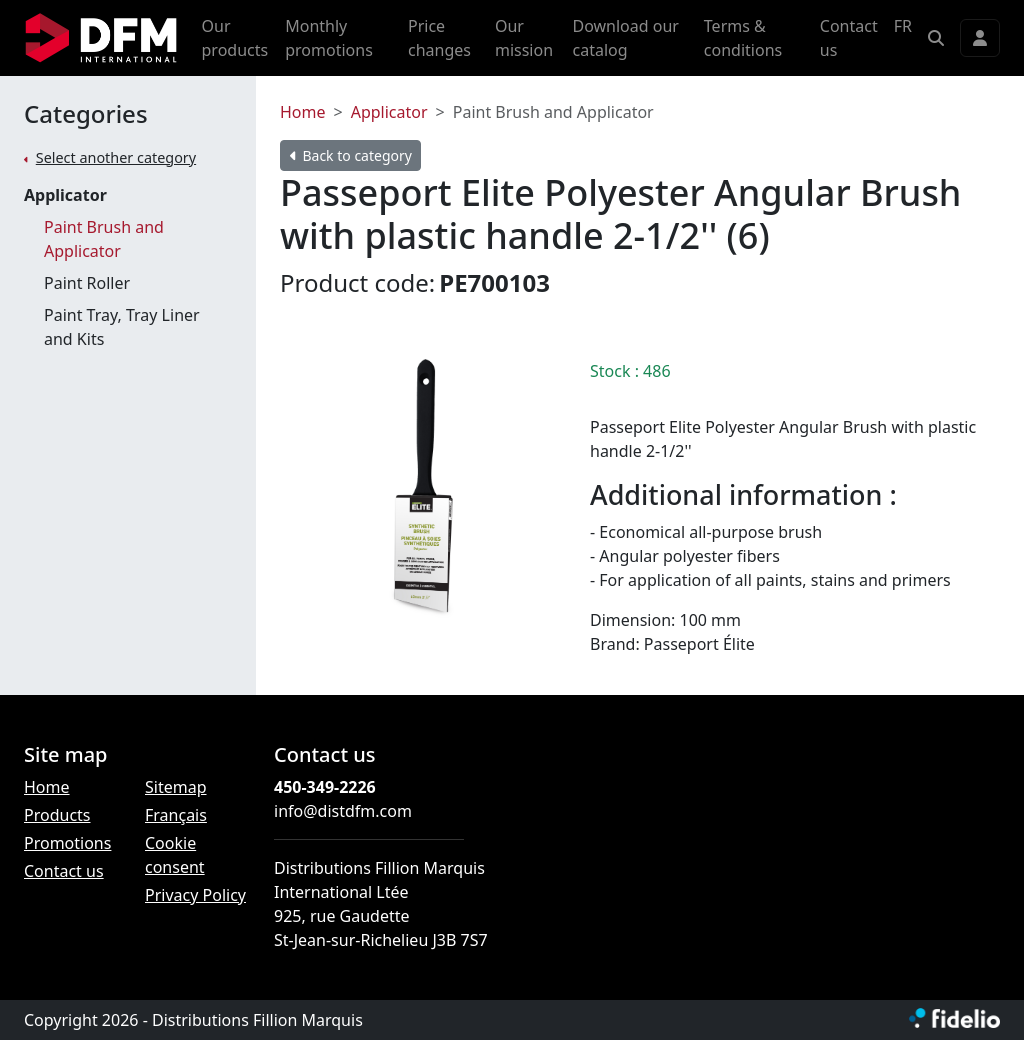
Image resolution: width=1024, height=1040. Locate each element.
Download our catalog (625, 38)
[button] (936, 38)
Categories (86, 114)
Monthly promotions (329, 38)
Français (176, 815)
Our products (235, 38)
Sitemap (176, 787)
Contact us (849, 38)
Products (57, 815)
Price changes (439, 38)
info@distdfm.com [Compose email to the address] (343, 811)
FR (903, 26)
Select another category (116, 157)
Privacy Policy (195, 895)
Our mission (524, 38)
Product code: (357, 282)
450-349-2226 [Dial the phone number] (325, 787)
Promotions (67, 843)
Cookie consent (175, 855)
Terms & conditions (743, 38)
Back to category (351, 155)
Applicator (65, 195)
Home (303, 112)
